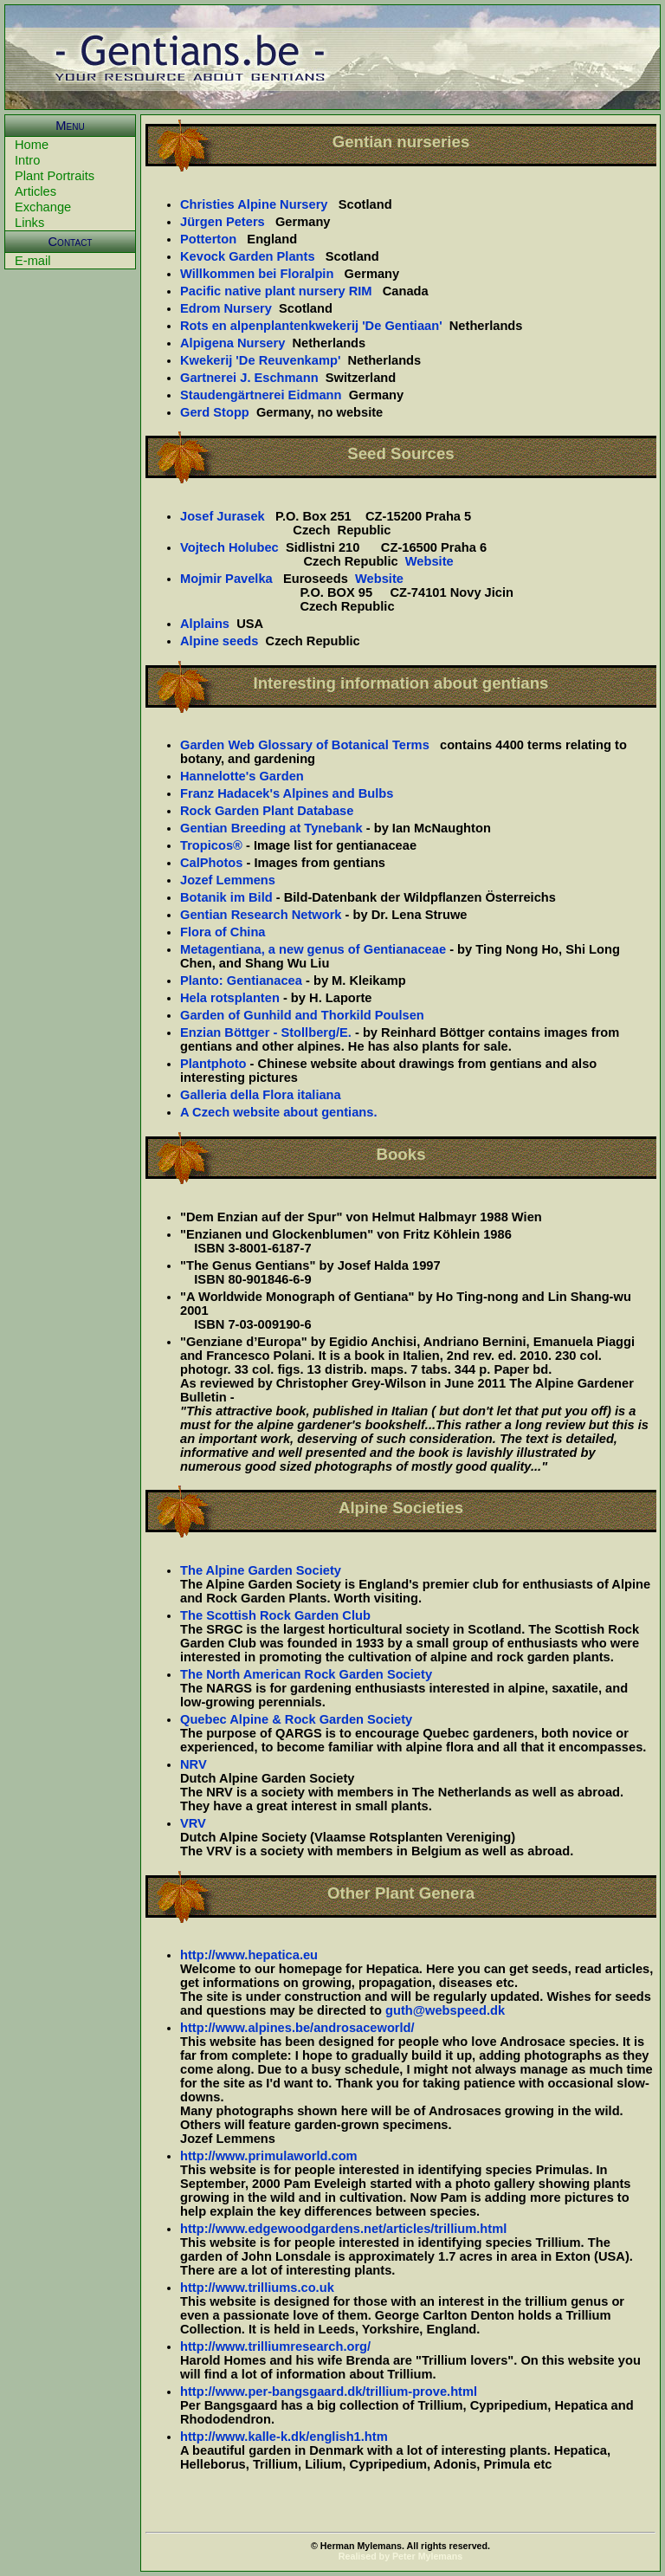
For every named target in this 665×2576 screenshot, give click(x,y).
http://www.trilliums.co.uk (257, 2287)
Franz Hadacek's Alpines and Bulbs (286, 793)
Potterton (208, 239)
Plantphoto (213, 1064)
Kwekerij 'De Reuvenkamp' (260, 360)
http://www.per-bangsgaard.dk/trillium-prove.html (328, 2391)
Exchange (43, 207)
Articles (35, 191)
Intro (27, 160)
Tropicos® (211, 845)
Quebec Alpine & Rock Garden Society (296, 1719)
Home (31, 145)
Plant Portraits (54, 176)
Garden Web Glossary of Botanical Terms (304, 745)
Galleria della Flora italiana (260, 1095)
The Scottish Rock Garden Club (275, 1615)
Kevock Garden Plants (247, 256)
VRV (193, 1823)
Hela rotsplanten (230, 998)
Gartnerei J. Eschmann (249, 378)
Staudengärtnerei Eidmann (261, 395)
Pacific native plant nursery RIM (276, 291)
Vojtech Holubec (229, 547)
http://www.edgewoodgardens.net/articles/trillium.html (343, 2229)
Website (429, 561)
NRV (193, 1764)
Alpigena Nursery (232, 343)
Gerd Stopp (214, 412)
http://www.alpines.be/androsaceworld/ (297, 2028)
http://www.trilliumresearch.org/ (275, 2346)
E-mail (33, 261)
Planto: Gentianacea (241, 980)
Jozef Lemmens (227, 880)
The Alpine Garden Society (260, 1570)
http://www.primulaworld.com (269, 2156)
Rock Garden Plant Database (266, 811)
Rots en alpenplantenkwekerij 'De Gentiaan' (311, 326)
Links (29, 223)
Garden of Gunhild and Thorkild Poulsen (302, 1015)
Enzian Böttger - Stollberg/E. (266, 1032)
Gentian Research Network (261, 915)
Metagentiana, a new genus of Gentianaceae (313, 949)
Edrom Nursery (226, 308)
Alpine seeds (219, 641)
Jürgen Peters (222, 222)
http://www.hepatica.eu (249, 1955)
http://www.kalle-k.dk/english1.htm (284, 2436)
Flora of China (223, 932)
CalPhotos (211, 863)
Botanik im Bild (226, 897)
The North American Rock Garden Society (306, 1674)
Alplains (204, 624)
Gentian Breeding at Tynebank (271, 828)
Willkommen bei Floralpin (256, 274)
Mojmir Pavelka (226, 579)
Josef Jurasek (222, 516)
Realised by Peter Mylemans (400, 2556)
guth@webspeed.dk (445, 2010)
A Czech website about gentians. (278, 1112)
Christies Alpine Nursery (254, 204)
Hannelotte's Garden (242, 776)
